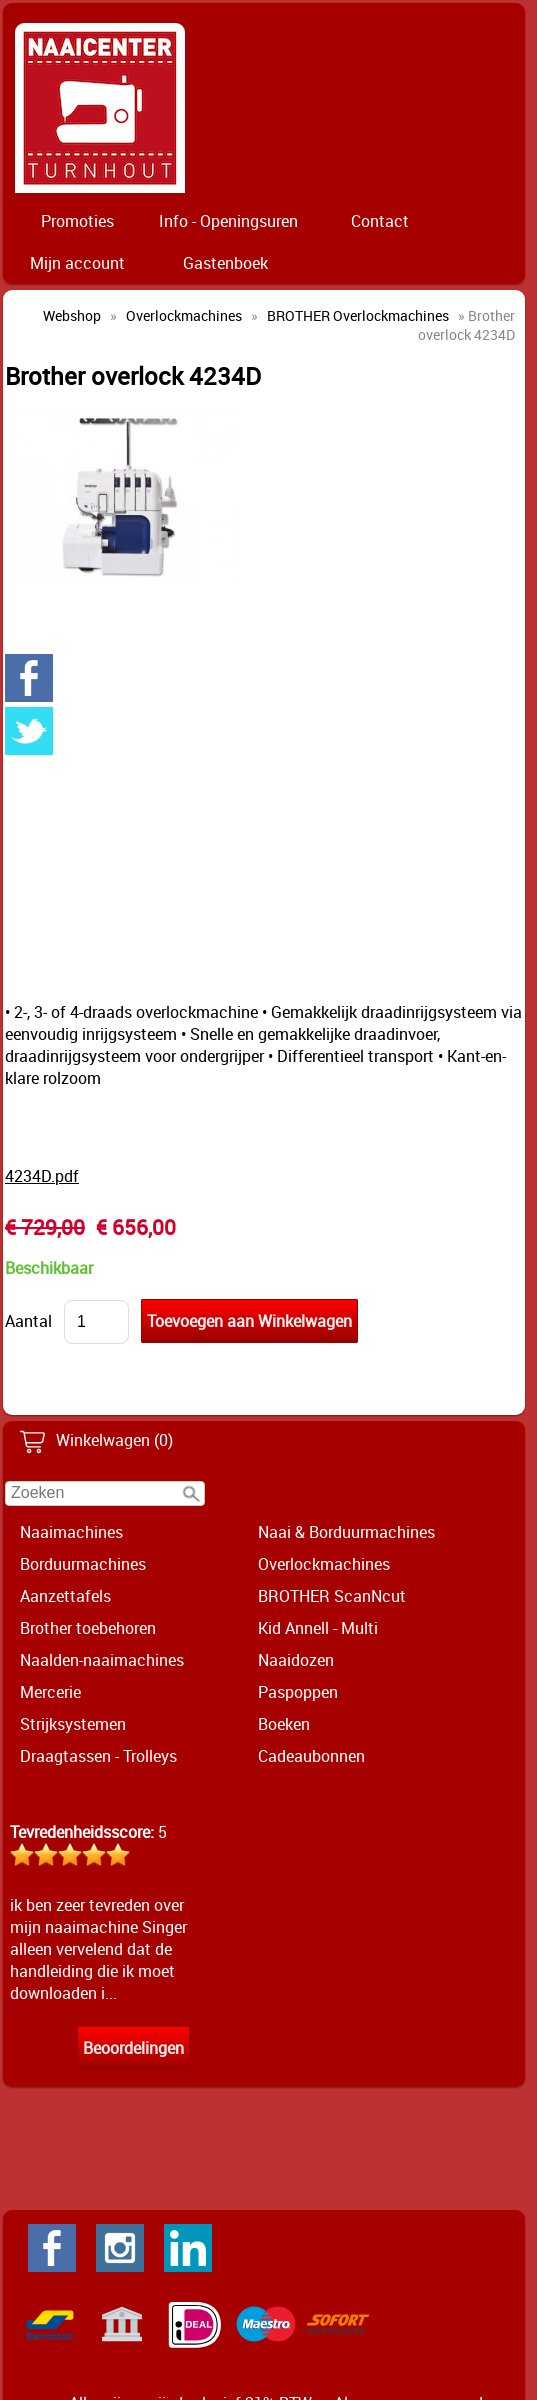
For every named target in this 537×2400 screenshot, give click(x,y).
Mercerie (50, 1692)
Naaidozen (296, 1660)
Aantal (28, 1321)
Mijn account (77, 263)
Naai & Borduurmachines (346, 1532)
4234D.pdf (42, 1176)
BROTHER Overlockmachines (358, 315)
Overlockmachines (324, 1564)
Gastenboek (225, 263)
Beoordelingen (133, 2048)
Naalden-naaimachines (102, 1660)
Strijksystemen (73, 1724)
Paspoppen (298, 1692)
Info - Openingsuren (228, 221)
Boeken (284, 1724)
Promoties (77, 221)
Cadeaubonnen (311, 1756)
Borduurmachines (83, 1564)
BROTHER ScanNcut (332, 1596)
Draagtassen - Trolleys (98, 1756)
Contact (380, 221)
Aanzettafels (65, 1596)
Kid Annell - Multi (318, 1628)
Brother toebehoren (88, 1628)
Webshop (72, 315)
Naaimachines (71, 1532)
